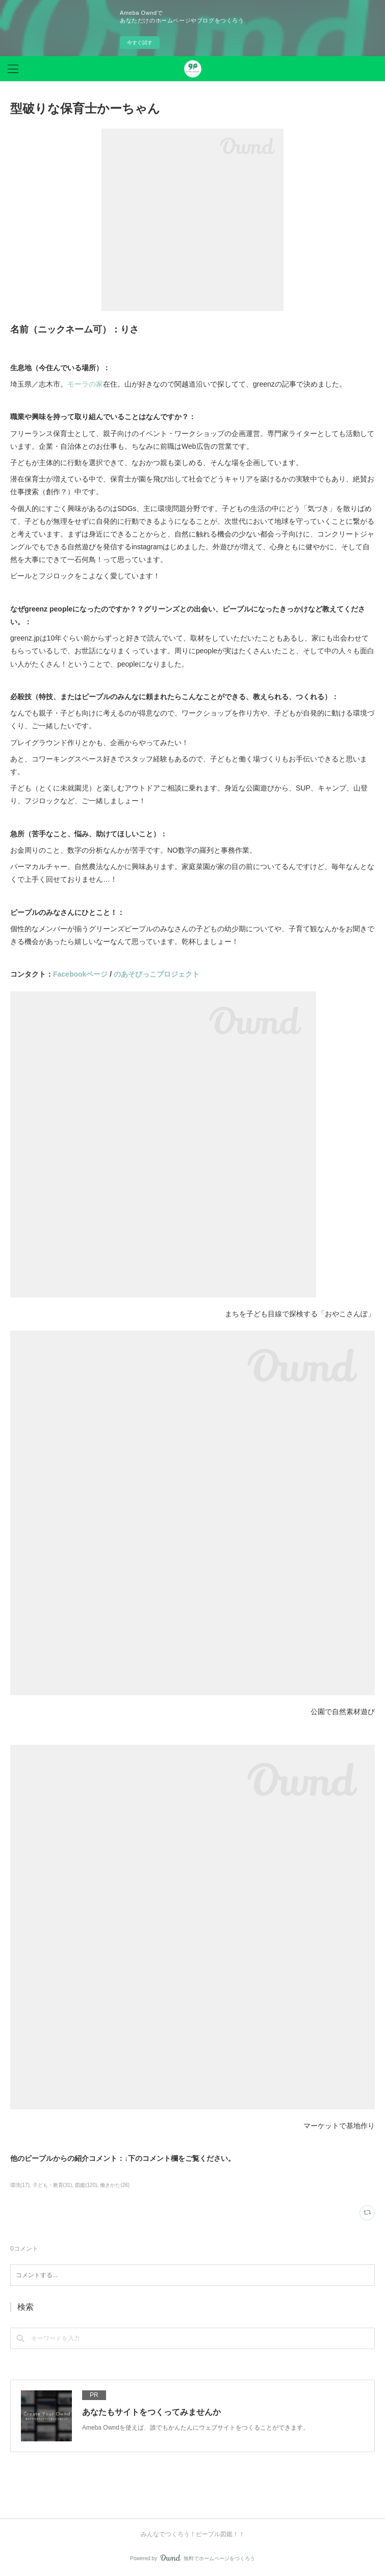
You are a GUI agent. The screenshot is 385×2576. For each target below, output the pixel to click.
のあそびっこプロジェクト (156, 974)
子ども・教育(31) (52, 2185)
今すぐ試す (139, 42)
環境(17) (20, 2185)
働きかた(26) (115, 2185)
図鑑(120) (86, 2185)
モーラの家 (85, 384)
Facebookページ (80, 974)
